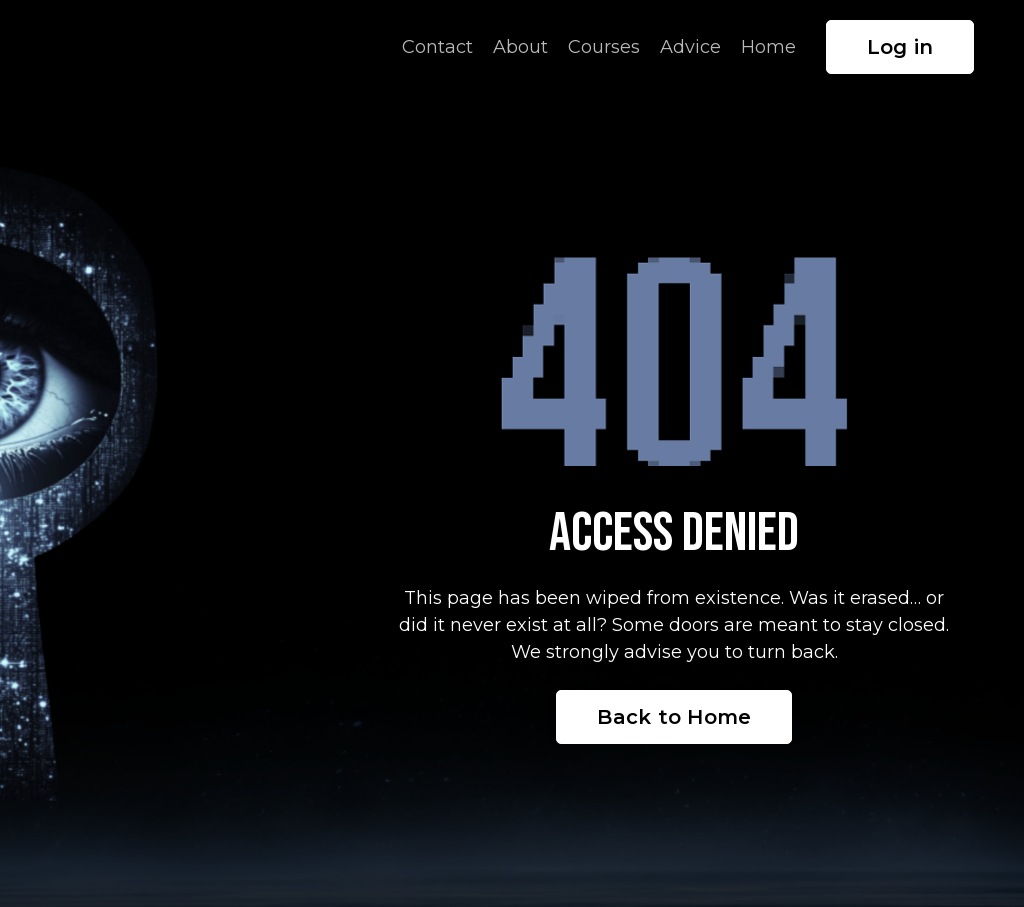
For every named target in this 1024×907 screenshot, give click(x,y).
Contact (437, 47)
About (520, 47)
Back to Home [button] (674, 717)
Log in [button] (900, 47)
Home (768, 47)
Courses (604, 47)
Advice (690, 47)
